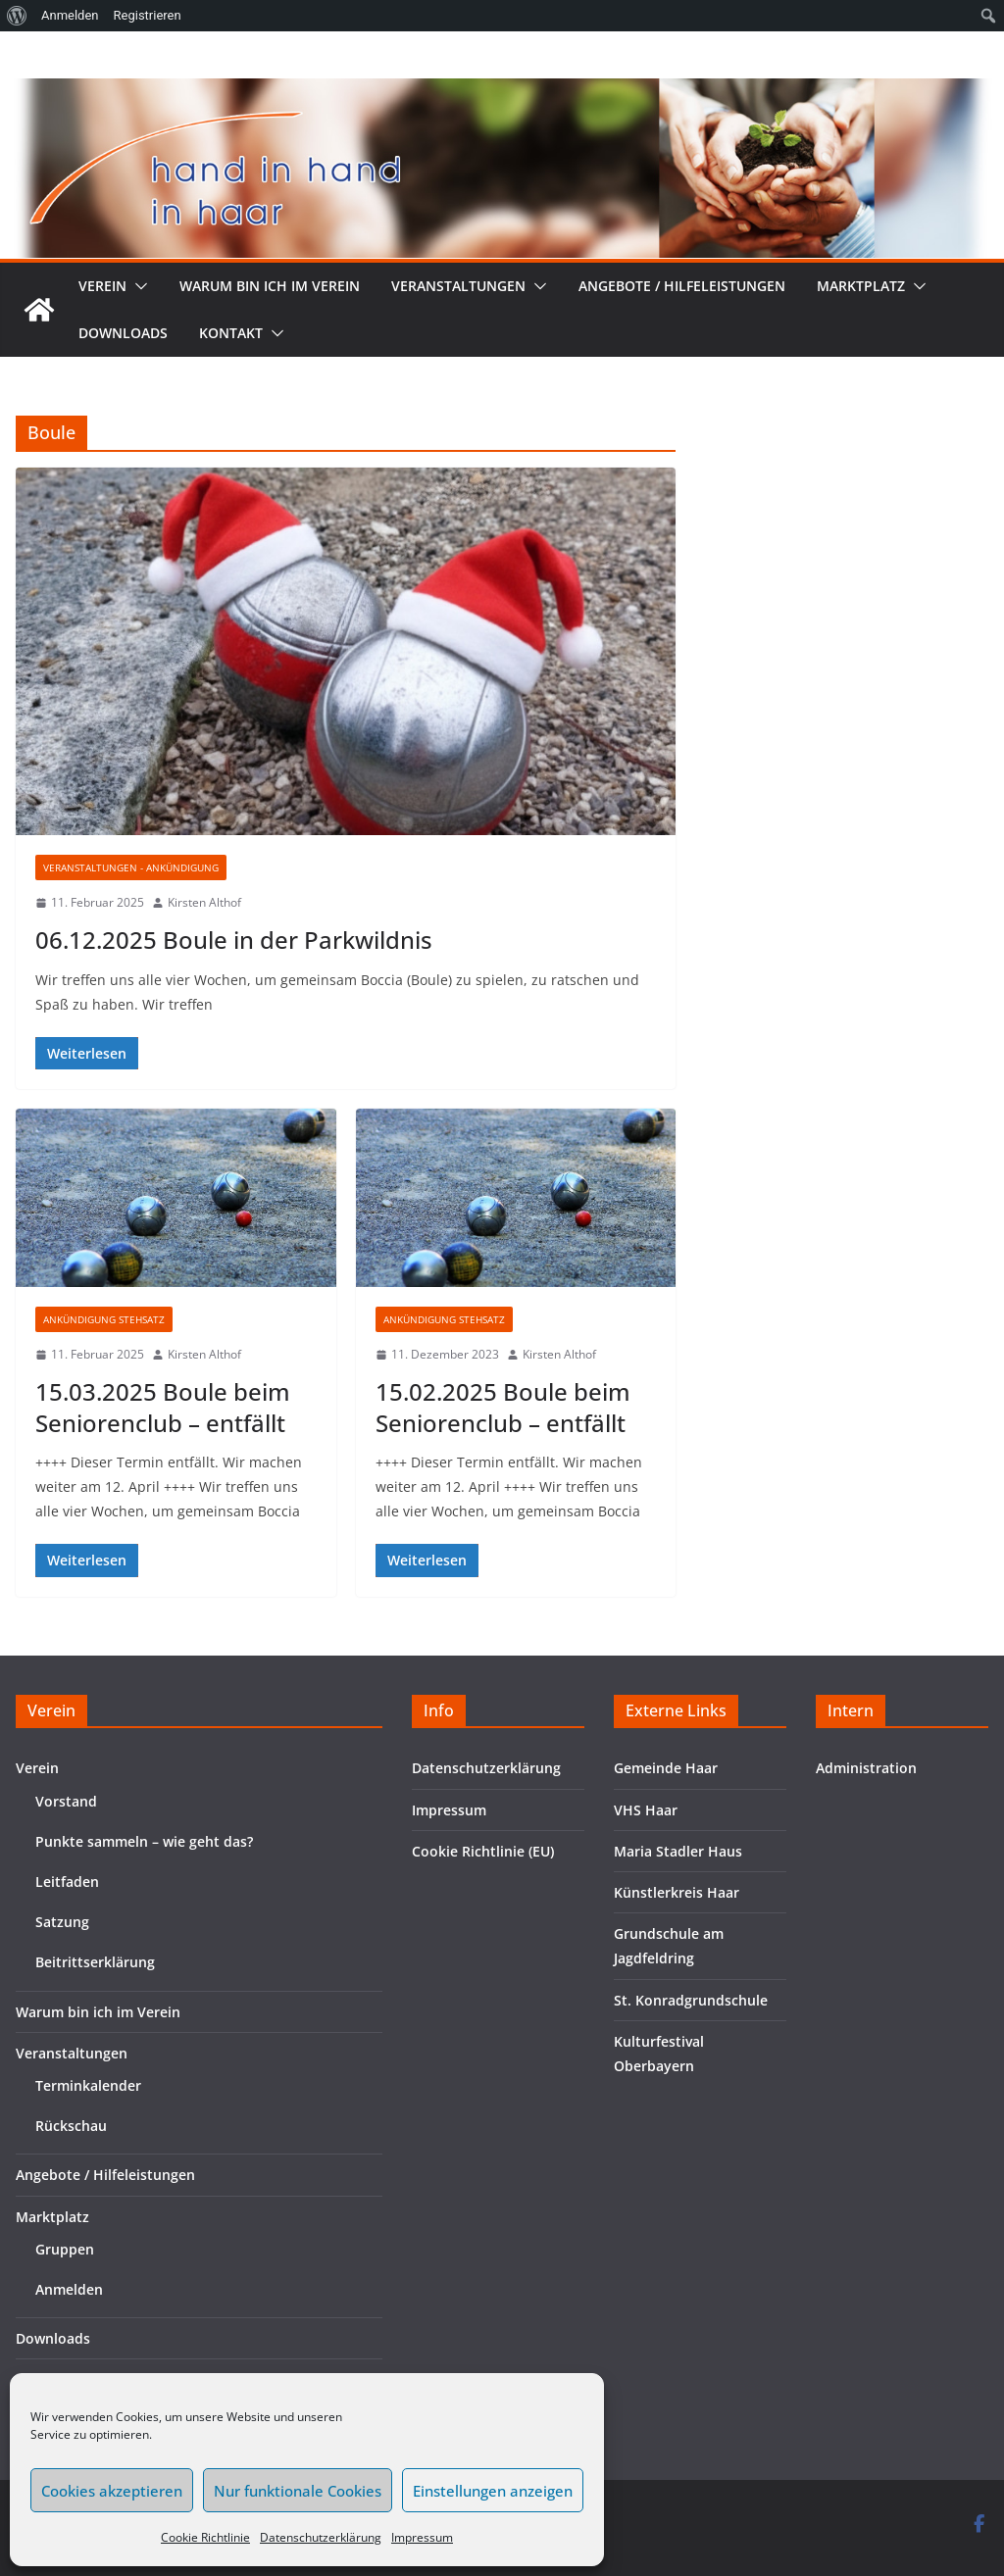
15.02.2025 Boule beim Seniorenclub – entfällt (503, 1406)
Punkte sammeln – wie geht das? (144, 1841)
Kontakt (231, 332)
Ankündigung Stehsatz (104, 1319)
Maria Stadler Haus (678, 1851)
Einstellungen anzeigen (493, 2491)
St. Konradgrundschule (691, 2000)
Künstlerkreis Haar (676, 1892)
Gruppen (64, 2249)
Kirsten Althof (204, 902)
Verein (102, 285)
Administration (866, 1768)
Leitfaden (67, 1881)
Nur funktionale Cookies (297, 2491)
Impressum (422, 2537)
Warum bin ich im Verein (269, 285)
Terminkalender (88, 2085)
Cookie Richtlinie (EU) (483, 1851)
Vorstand (66, 1801)
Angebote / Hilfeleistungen (681, 285)
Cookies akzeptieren (111, 2491)
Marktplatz (861, 285)
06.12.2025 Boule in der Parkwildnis (233, 939)
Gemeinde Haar (666, 1768)
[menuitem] (17, 15)
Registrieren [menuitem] (147, 15)
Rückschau (71, 2125)
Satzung (62, 1921)
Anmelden (69, 2289)
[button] (137, 286)
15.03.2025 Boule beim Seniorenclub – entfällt (162, 1406)
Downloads (123, 332)
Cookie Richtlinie (205, 2537)
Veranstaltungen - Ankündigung (131, 867)
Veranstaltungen (458, 285)
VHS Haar (646, 1810)
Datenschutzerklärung (320, 2537)
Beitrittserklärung (95, 1962)
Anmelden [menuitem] (70, 15)
